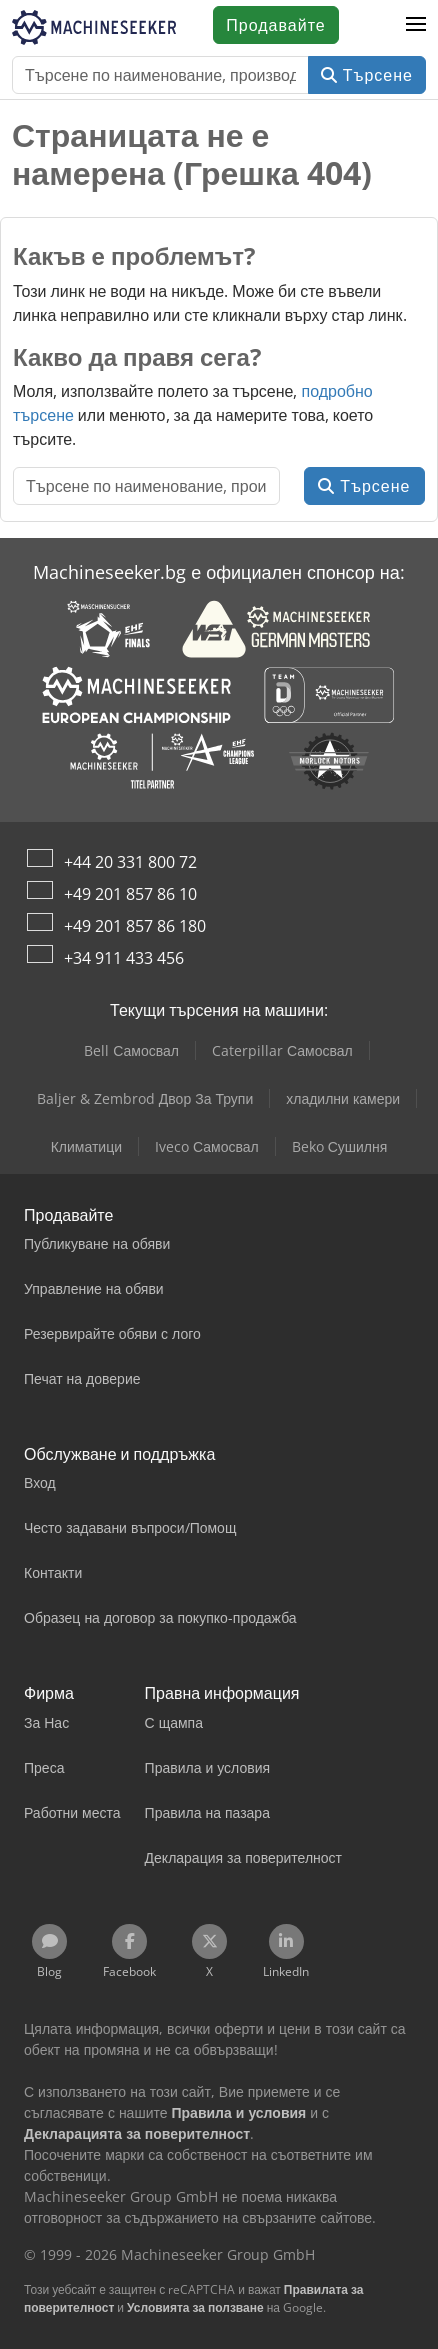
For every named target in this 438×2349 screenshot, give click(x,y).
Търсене (367, 75)
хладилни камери (343, 1098)
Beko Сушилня (340, 1146)
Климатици (86, 1146)
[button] (416, 25)
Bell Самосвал (131, 1050)
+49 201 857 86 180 (135, 926)
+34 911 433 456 (124, 958)
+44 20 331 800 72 (130, 862)
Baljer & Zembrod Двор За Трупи (145, 1098)
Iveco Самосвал (207, 1146)
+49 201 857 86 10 (130, 894)
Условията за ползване (195, 2307)
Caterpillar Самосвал (282, 1050)
